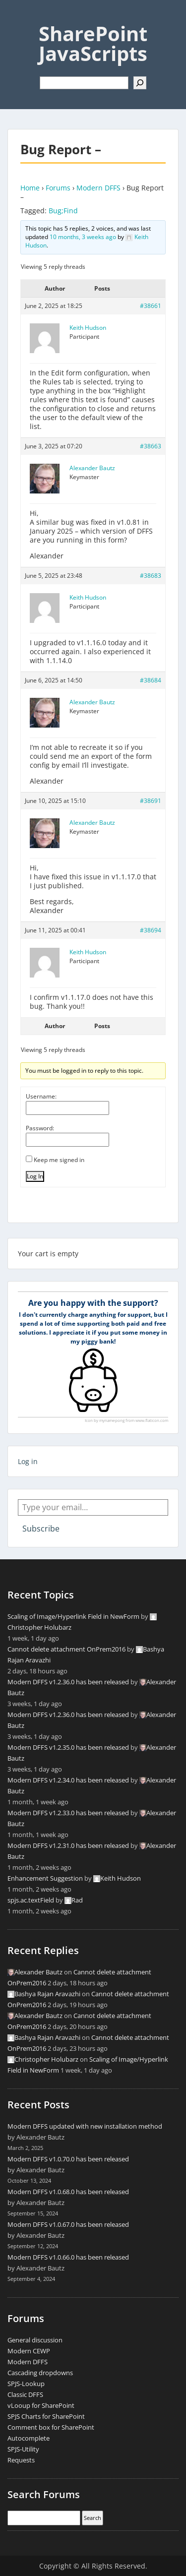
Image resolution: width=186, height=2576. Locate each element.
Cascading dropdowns (40, 2372)
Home (30, 187)
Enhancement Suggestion (45, 1878)
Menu (17, 17)
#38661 (150, 306)
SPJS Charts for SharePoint (46, 2416)
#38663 (150, 446)
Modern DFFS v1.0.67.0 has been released (68, 2224)
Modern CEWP (28, 2350)
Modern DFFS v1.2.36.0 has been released (68, 1681)
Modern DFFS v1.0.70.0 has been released (68, 2158)
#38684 (150, 680)
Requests (21, 2459)
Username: (41, 1096)
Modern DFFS (98, 187)
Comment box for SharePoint (50, 2427)
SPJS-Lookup (26, 2383)
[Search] (139, 82)
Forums (58, 187)
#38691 (150, 801)
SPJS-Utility (23, 2449)
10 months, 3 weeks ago (83, 237)
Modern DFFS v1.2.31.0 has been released (68, 1845)
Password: (40, 1128)
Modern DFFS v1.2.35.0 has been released (68, 1747)
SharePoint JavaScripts (93, 43)
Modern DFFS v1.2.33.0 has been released (68, 1812)
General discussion (34, 2339)
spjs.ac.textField (30, 1900)
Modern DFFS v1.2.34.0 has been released (68, 1780)
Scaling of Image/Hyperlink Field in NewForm (73, 1616)
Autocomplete (28, 2438)
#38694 (150, 930)
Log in (28, 1461)
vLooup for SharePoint (40, 2405)
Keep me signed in (59, 1160)
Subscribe (41, 1528)
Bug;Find (63, 210)
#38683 (150, 575)
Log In (35, 1176)
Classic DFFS (25, 2394)
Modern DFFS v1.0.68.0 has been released (68, 2191)
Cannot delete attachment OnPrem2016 (66, 1649)
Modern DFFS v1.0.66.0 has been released (68, 2257)
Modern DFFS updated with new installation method (84, 2126)
